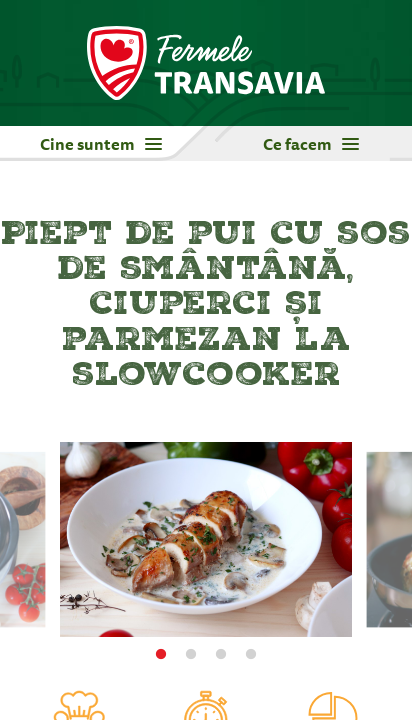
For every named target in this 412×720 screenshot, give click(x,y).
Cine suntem (101, 144)
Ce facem (311, 144)
